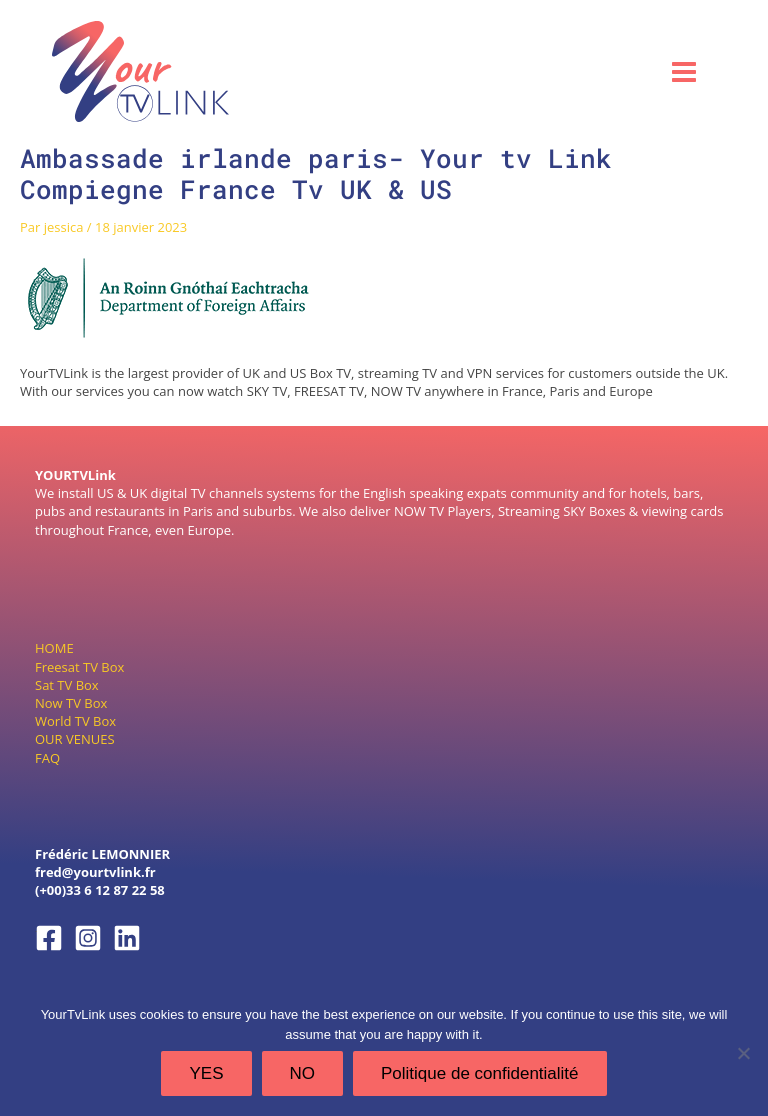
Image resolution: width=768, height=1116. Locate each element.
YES (206, 1073)
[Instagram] (88, 938)
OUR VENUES (75, 739)
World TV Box (75, 721)
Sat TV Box (67, 685)
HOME (54, 648)
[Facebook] (49, 938)
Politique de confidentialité (480, 1073)
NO (303, 1073)
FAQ (47, 758)
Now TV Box (71, 703)
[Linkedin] (127, 938)
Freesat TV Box (79, 667)
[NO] (743, 1053)
